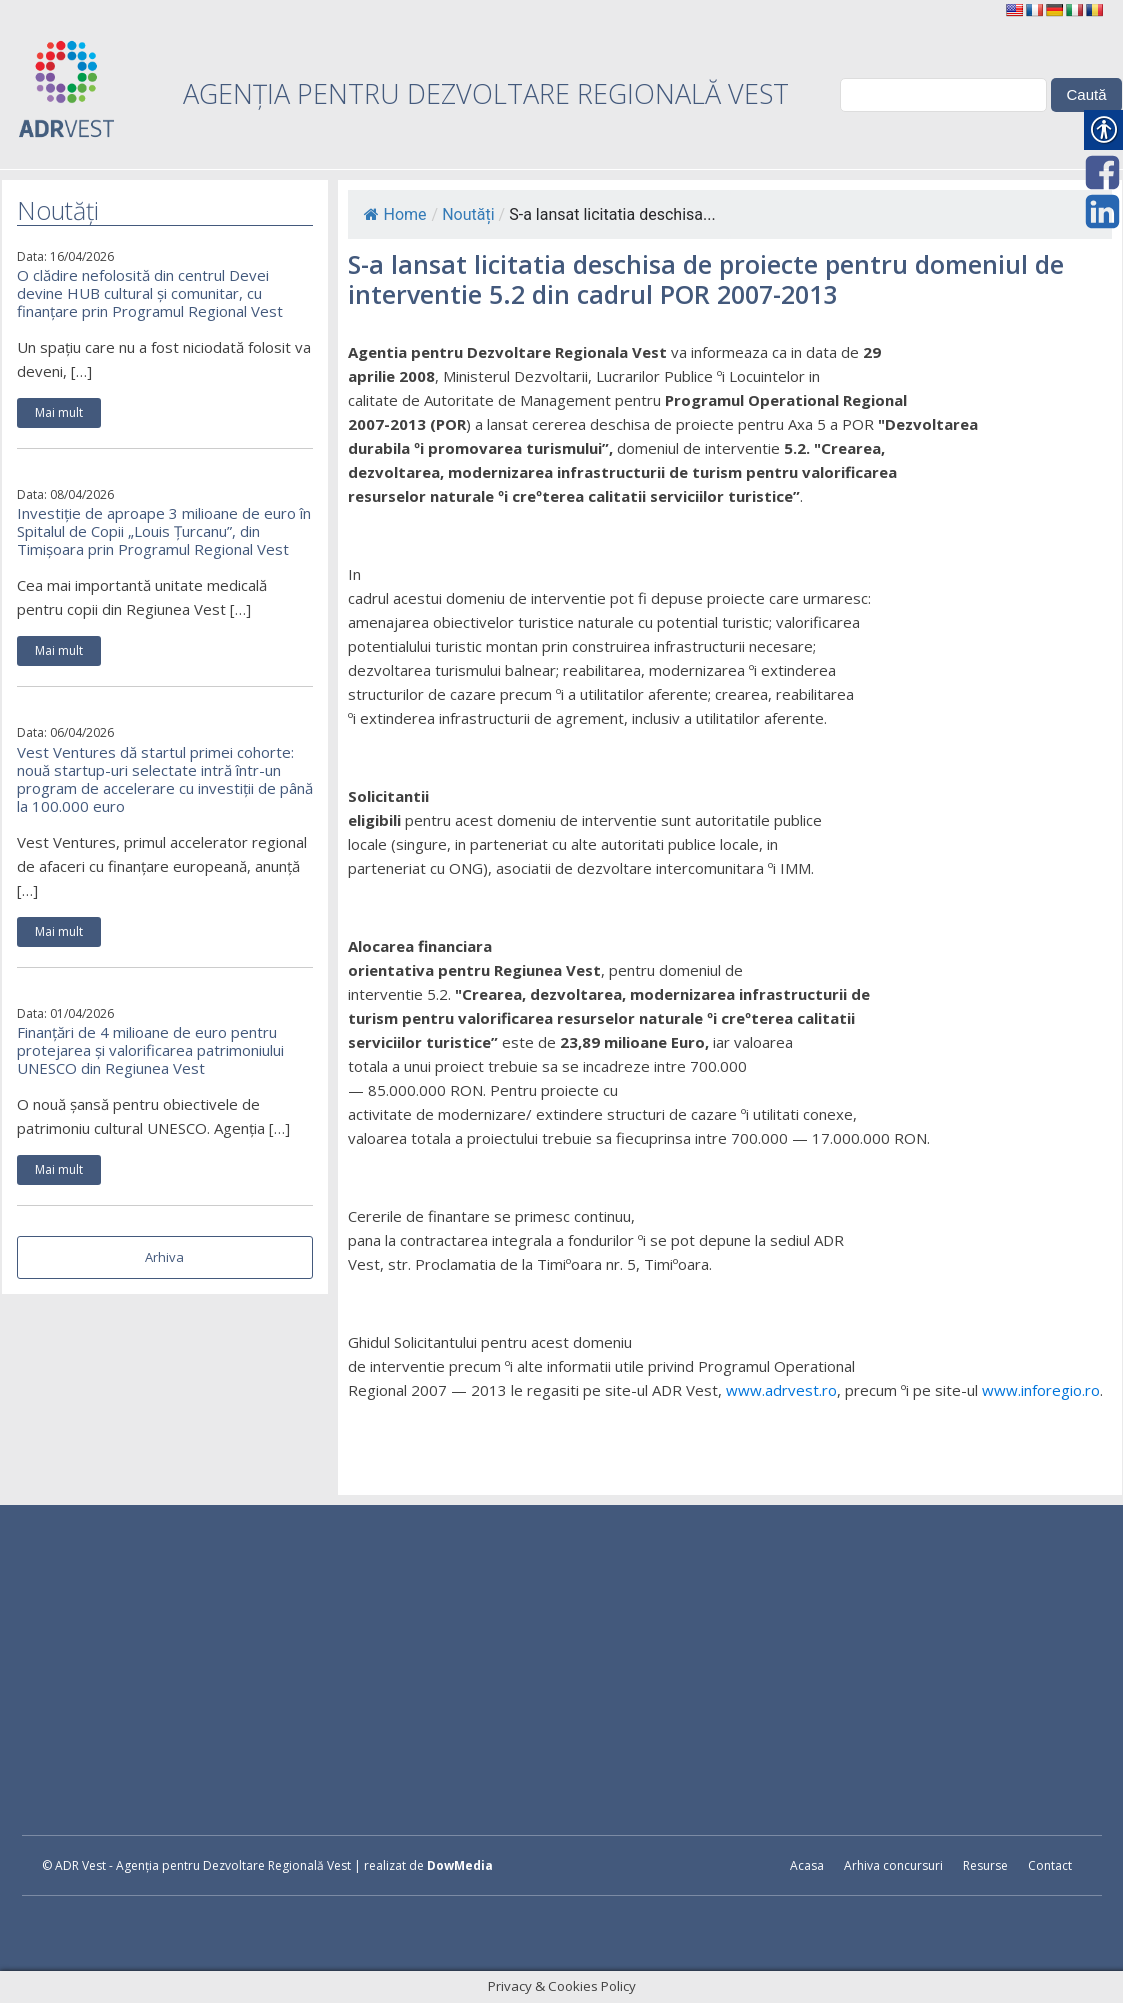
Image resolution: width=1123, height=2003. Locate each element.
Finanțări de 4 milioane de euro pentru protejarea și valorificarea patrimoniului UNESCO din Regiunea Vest (150, 1050)
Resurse (985, 1865)
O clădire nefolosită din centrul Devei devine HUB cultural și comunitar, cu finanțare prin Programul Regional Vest (150, 293)
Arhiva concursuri (893, 1865)
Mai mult (59, 412)
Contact (1050, 1865)
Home (395, 214)
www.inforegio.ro (1041, 1390)
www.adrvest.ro (781, 1390)
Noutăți (468, 214)
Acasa (807, 1865)
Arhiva (164, 1257)
